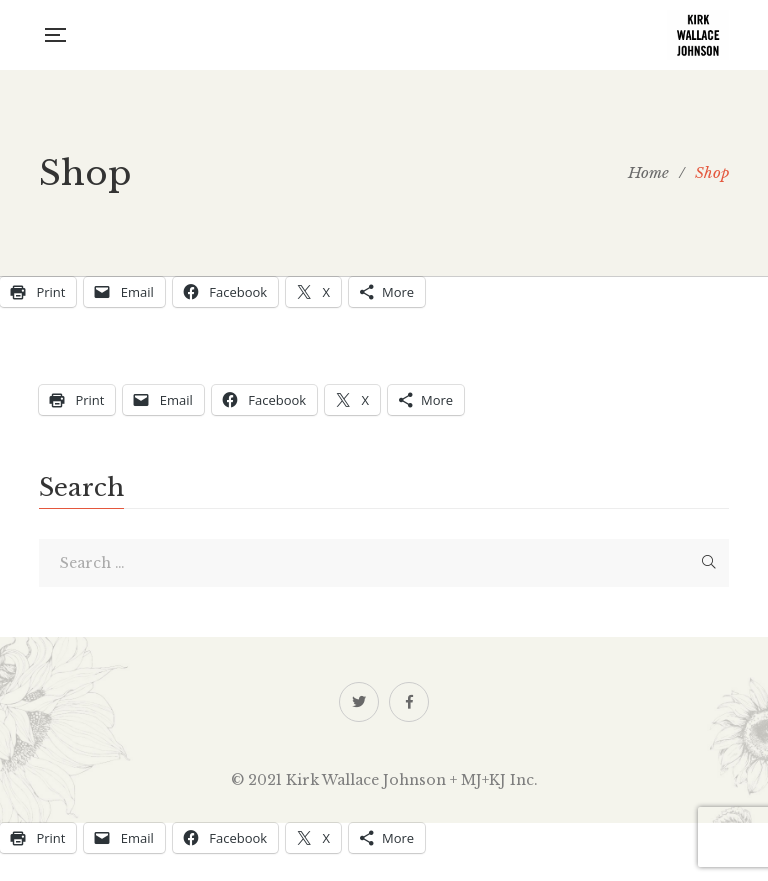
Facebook (409, 702)
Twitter (359, 702)
